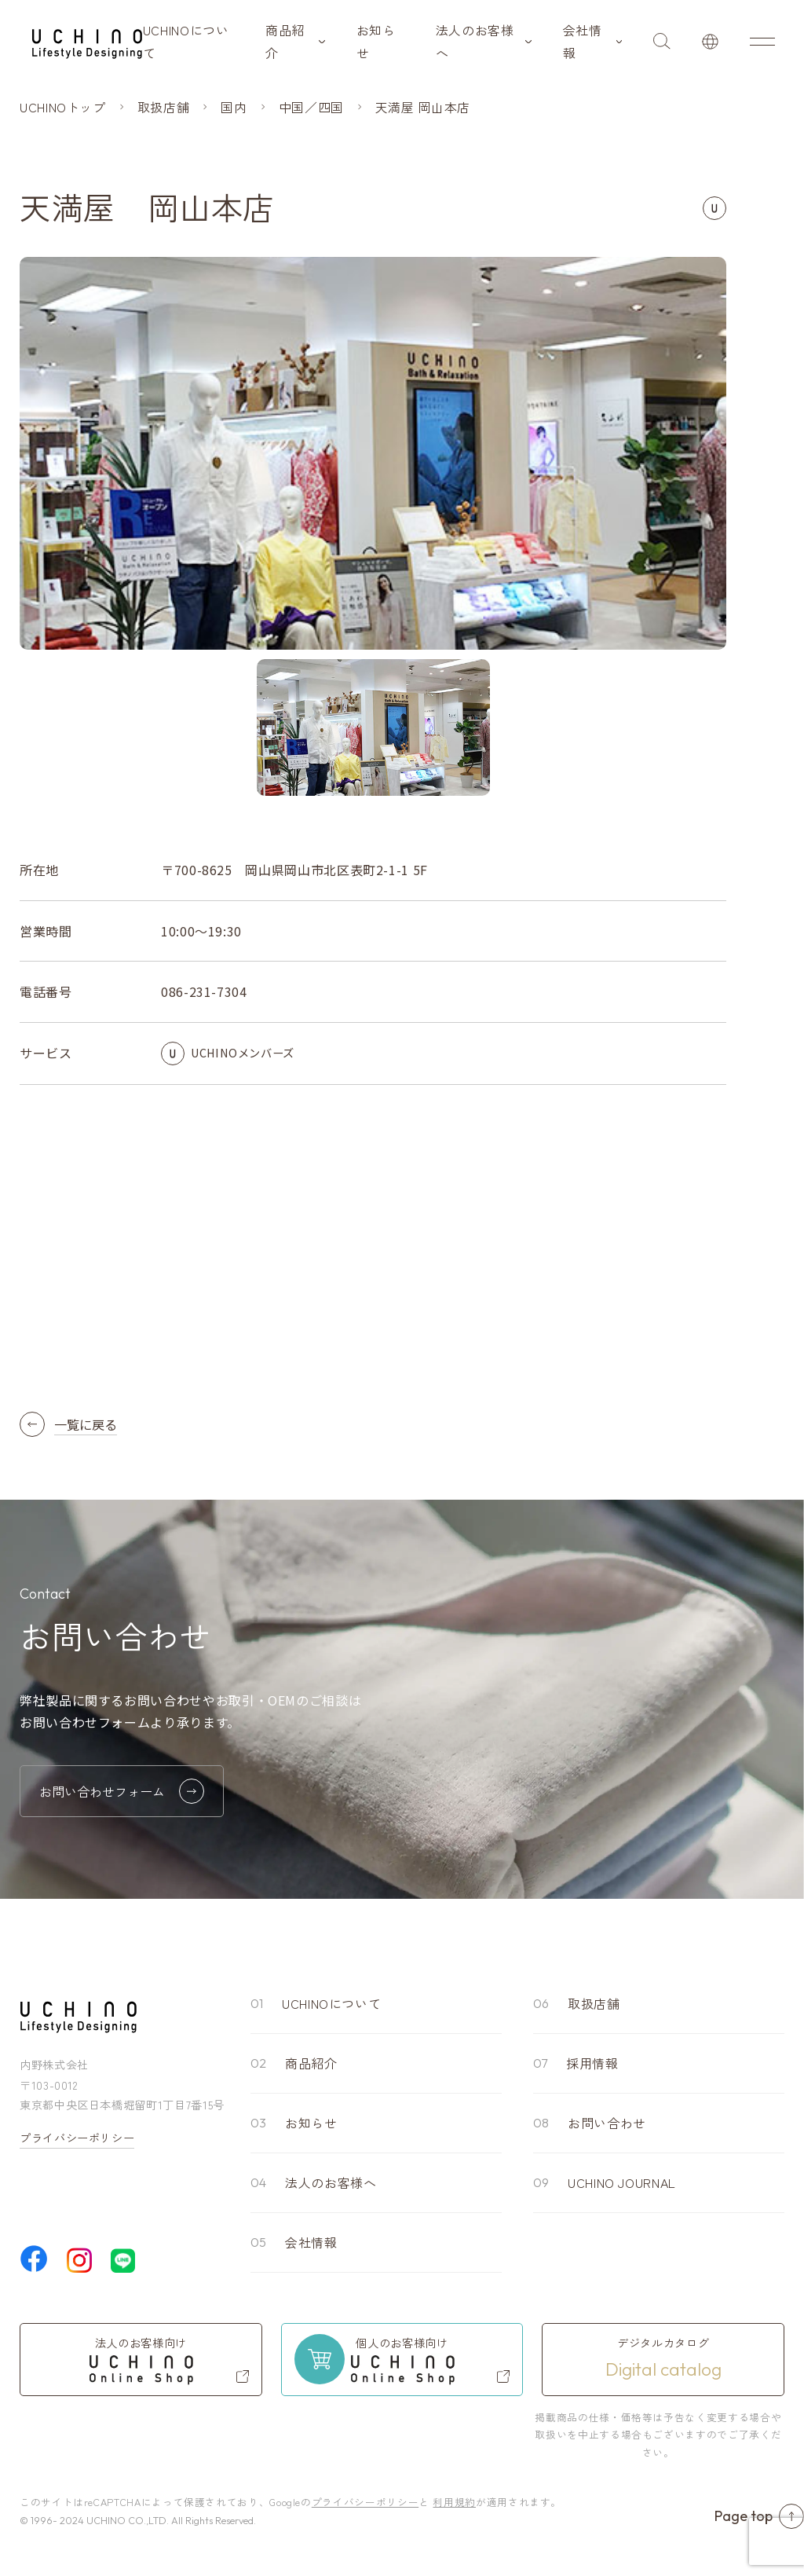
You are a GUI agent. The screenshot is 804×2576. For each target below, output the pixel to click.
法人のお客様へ (475, 41)
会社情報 (582, 41)
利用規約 (454, 2501)
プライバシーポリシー (77, 2137)
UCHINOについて (186, 41)
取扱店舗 (594, 2003)
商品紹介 (285, 41)
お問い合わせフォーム (121, 1791)
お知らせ (376, 41)
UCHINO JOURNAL (622, 2182)
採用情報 (592, 2063)
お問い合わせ (607, 2122)
